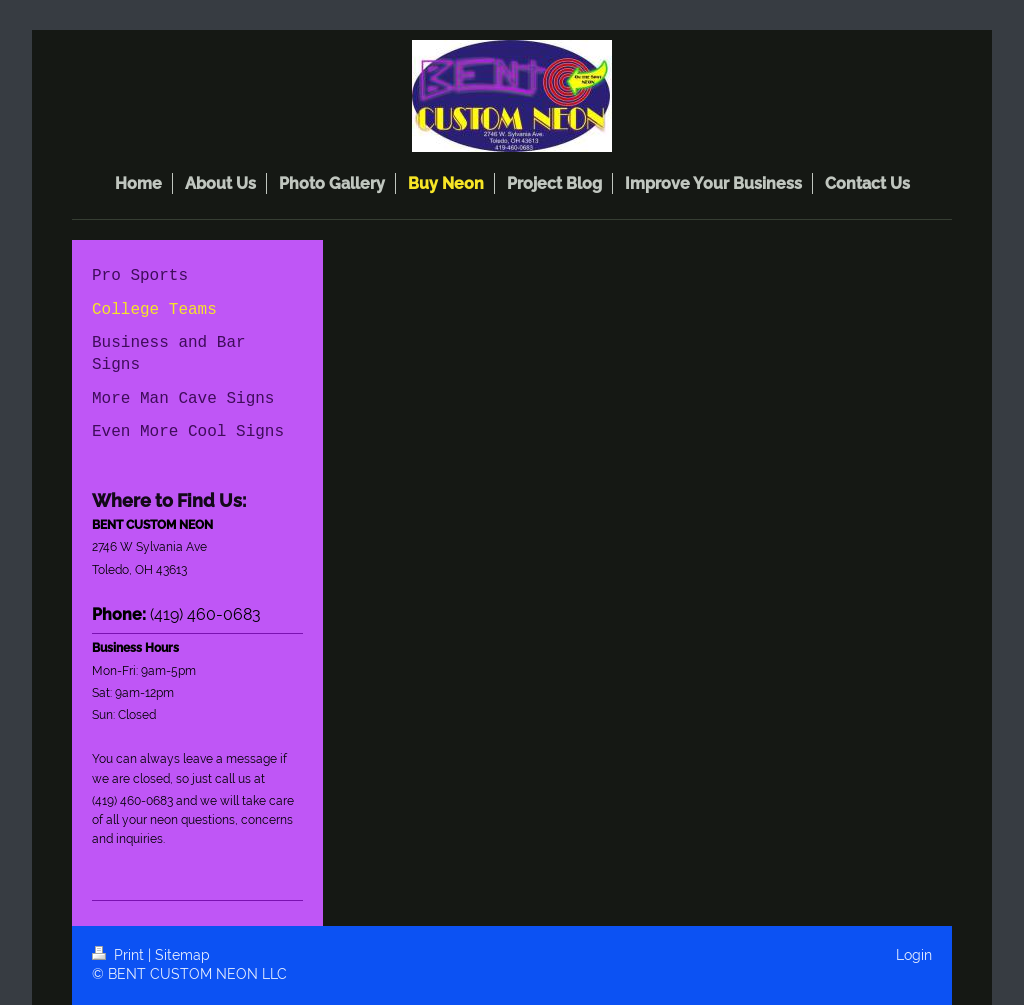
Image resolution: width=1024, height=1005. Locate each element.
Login (914, 955)
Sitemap (182, 955)
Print (120, 955)
